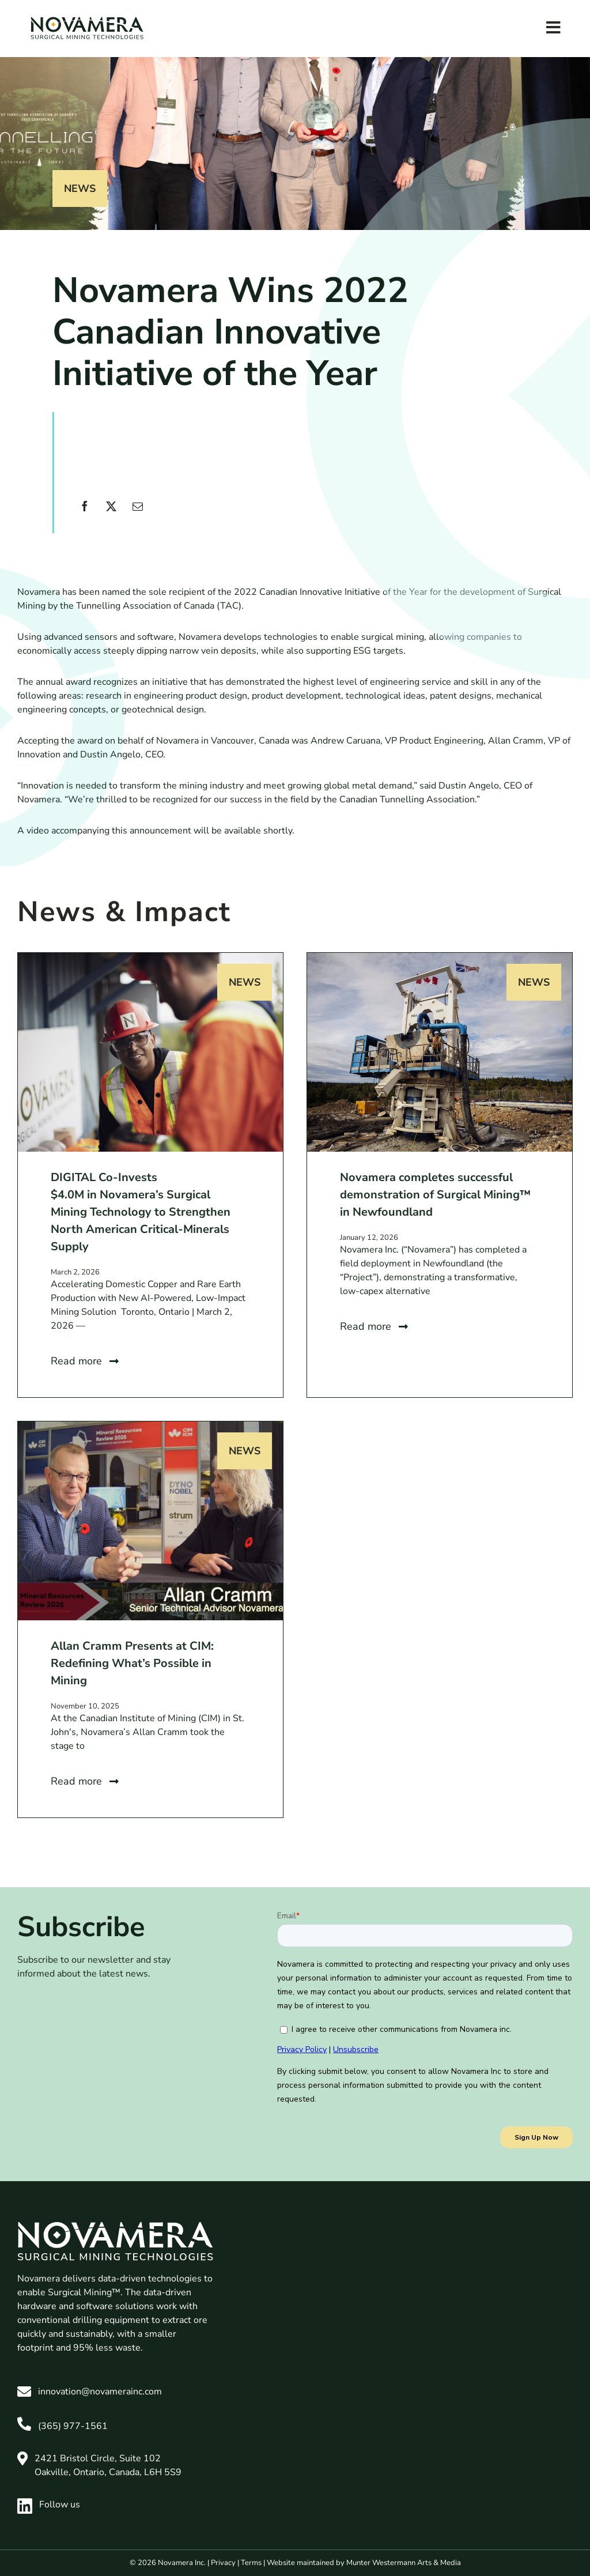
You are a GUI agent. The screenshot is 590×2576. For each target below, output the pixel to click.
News (80, 188)
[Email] (137, 513)
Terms (251, 2563)
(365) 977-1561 (73, 2426)
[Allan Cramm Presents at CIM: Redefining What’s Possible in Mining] (150, 1428)
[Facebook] (84, 513)
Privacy (223, 2563)
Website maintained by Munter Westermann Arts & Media (364, 2563)
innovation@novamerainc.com (100, 2391)
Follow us (48, 2504)
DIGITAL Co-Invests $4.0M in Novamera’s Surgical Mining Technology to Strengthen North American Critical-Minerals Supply (140, 1212)
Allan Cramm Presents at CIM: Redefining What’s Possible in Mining (132, 1663)
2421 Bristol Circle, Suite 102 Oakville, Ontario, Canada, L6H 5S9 (108, 2465)
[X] (111, 513)
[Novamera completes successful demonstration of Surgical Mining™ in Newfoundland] (439, 959)
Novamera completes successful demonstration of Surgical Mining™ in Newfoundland (435, 1195)
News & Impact (124, 912)
